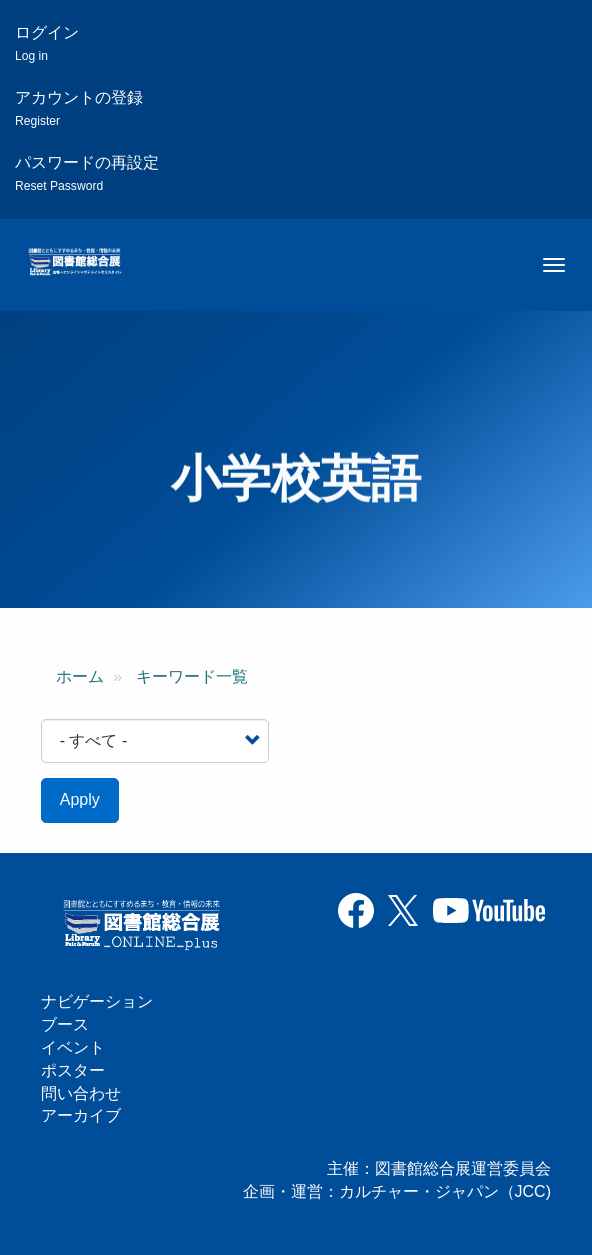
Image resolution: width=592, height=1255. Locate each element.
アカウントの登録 (79, 108)
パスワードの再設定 (87, 173)
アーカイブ (81, 1115)
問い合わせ (81, 1093)
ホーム (80, 676)
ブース (65, 1024)
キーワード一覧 (192, 676)
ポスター (73, 1070)
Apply (80, 799)
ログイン (47, 43)
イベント (73, 1047)
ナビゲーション (97, 1001)
